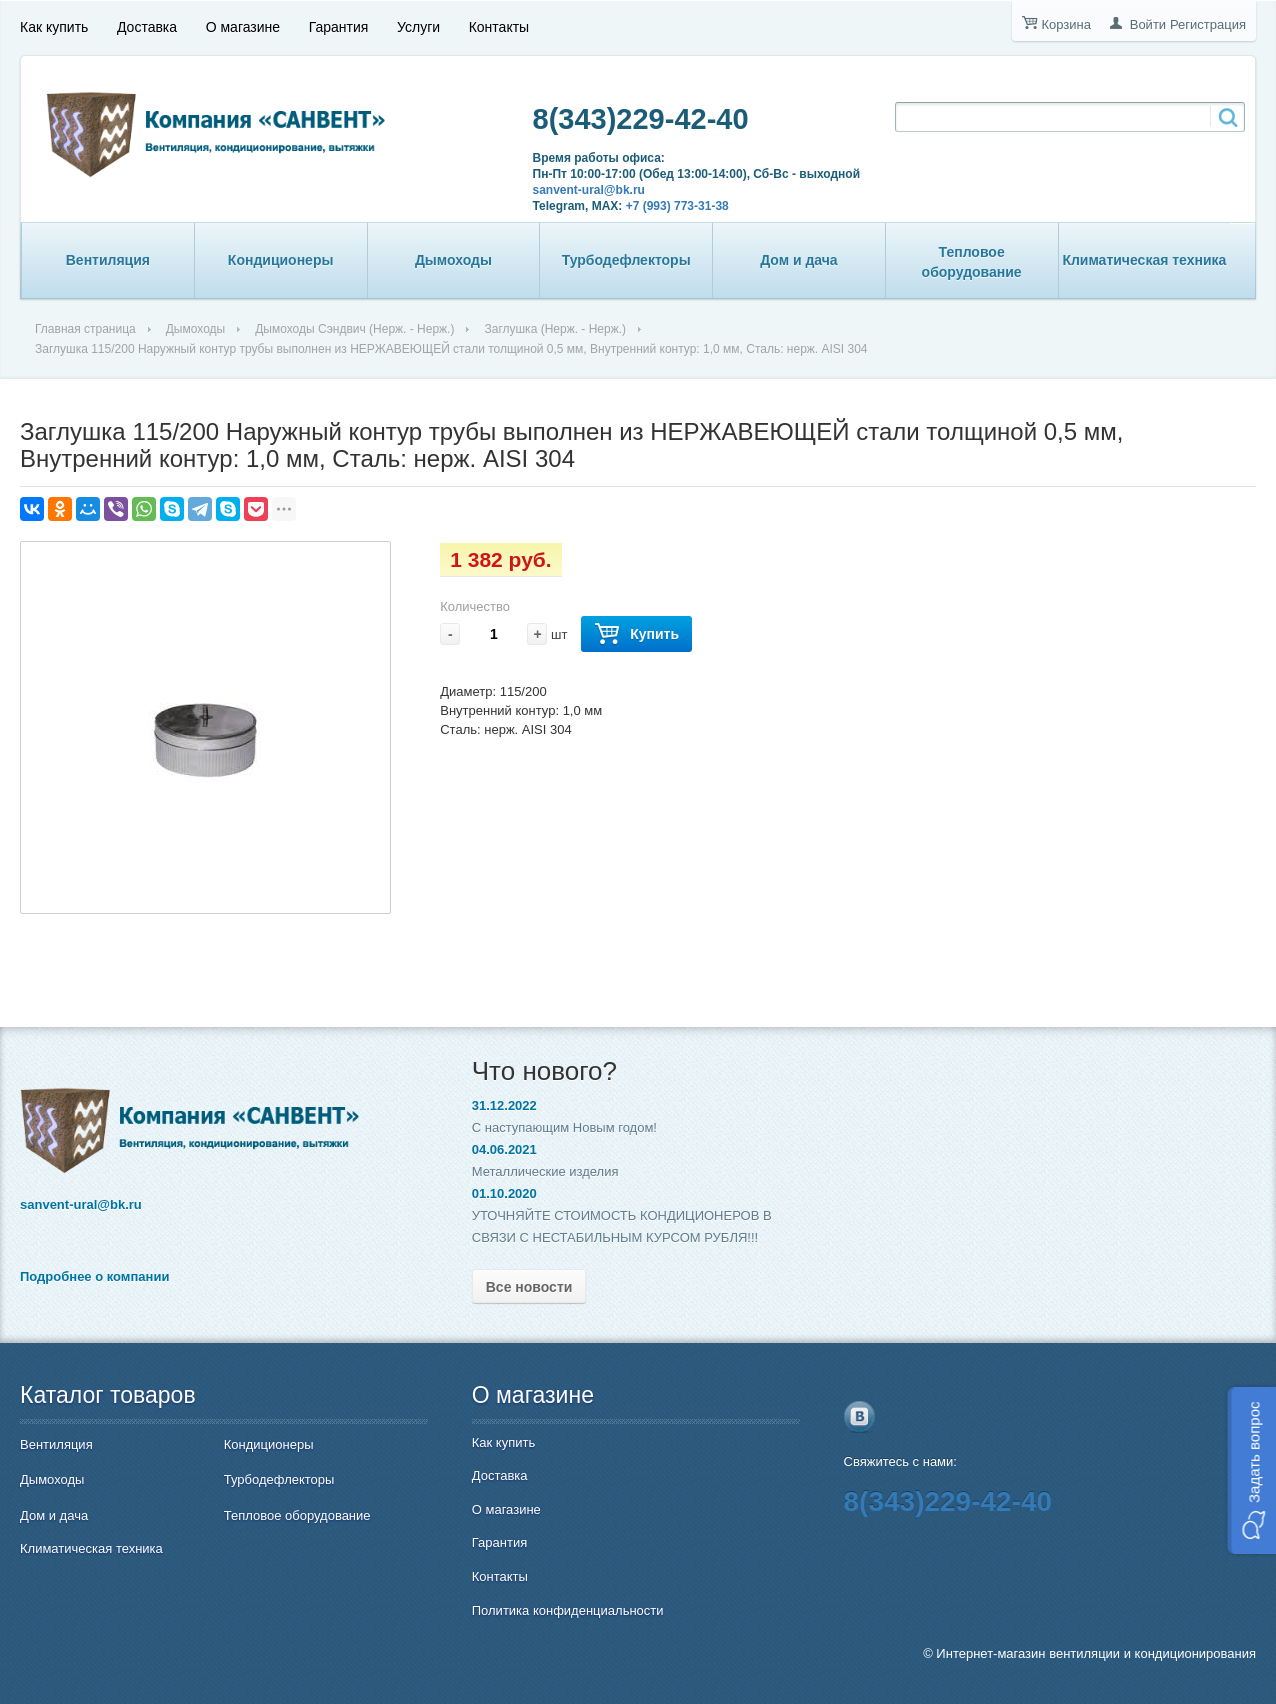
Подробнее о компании (94, 1276)
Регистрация (1208, 24)
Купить (636, 634)
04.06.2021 (504, 1149)
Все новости (529, 1287)
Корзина (1066, 24)
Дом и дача (799, 260)
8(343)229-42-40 (641, 119)
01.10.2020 (504, 1193)
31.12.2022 (504, 1105)
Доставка (147, 27)
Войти (1148, 24)
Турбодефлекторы (626, 260)
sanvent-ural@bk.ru (589, 190)
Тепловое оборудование (972, 262)
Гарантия (339, 27)
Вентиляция (108, 260)
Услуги (418, 27)
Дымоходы (453, 260)
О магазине (243, 27)
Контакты (499, 27)
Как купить (54, 27)
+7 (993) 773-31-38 (677, 206)
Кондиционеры (281, 260)
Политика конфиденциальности (568, 1610)
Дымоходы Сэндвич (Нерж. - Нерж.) (354, 329)
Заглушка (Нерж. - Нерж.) (555, 329)
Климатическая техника (1144, 260)
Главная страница (85, 329)
